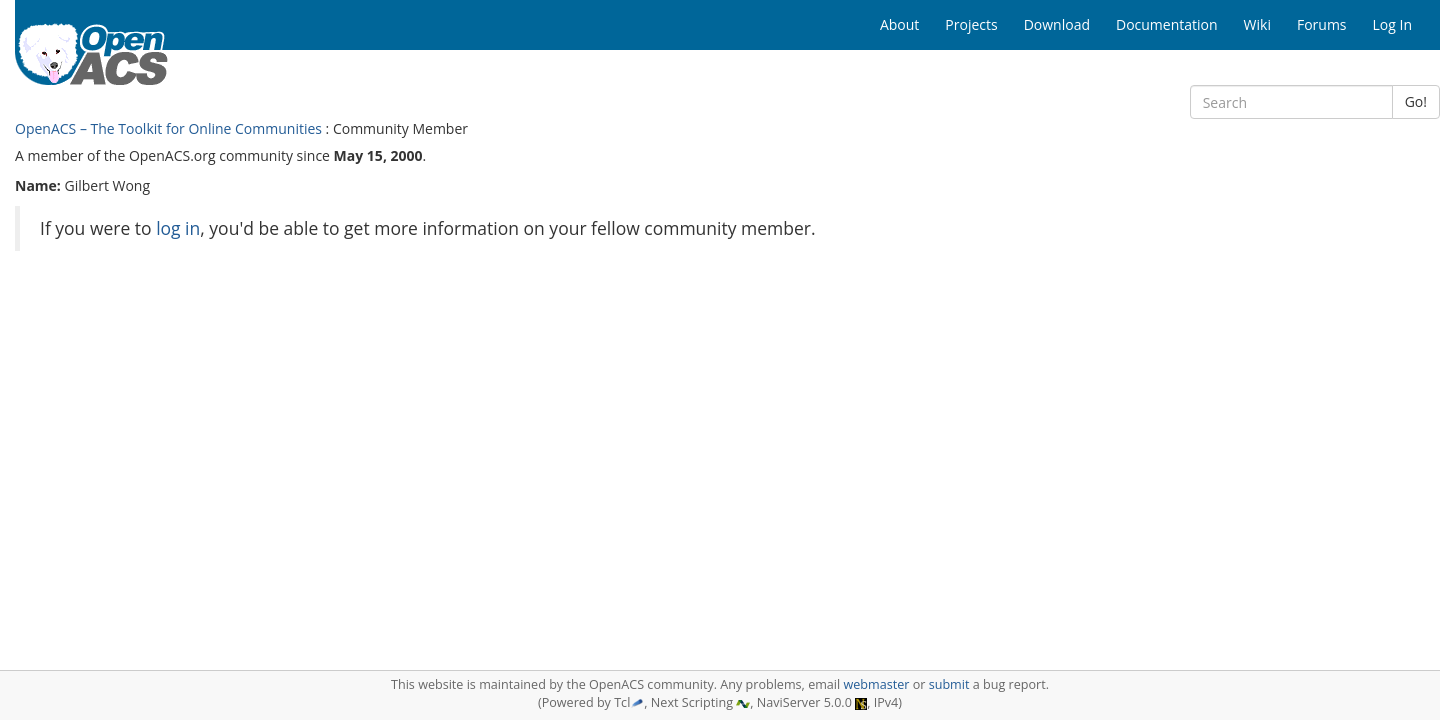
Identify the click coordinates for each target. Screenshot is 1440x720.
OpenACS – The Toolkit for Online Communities (168, 128)
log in (178, 228)
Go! (1416, 101)
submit (949, 684)
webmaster (876, 684)
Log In (1392, 24)
